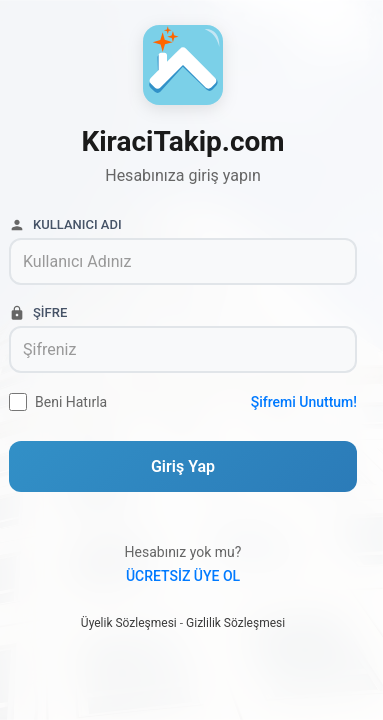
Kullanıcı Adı (65, 225)
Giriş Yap (183, 466)
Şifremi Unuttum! (304, 402)
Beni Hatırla (71, 402)
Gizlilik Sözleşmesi (235, 623)
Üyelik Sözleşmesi (129, 623)
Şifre (38, 313)
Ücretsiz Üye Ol (183, 576)
